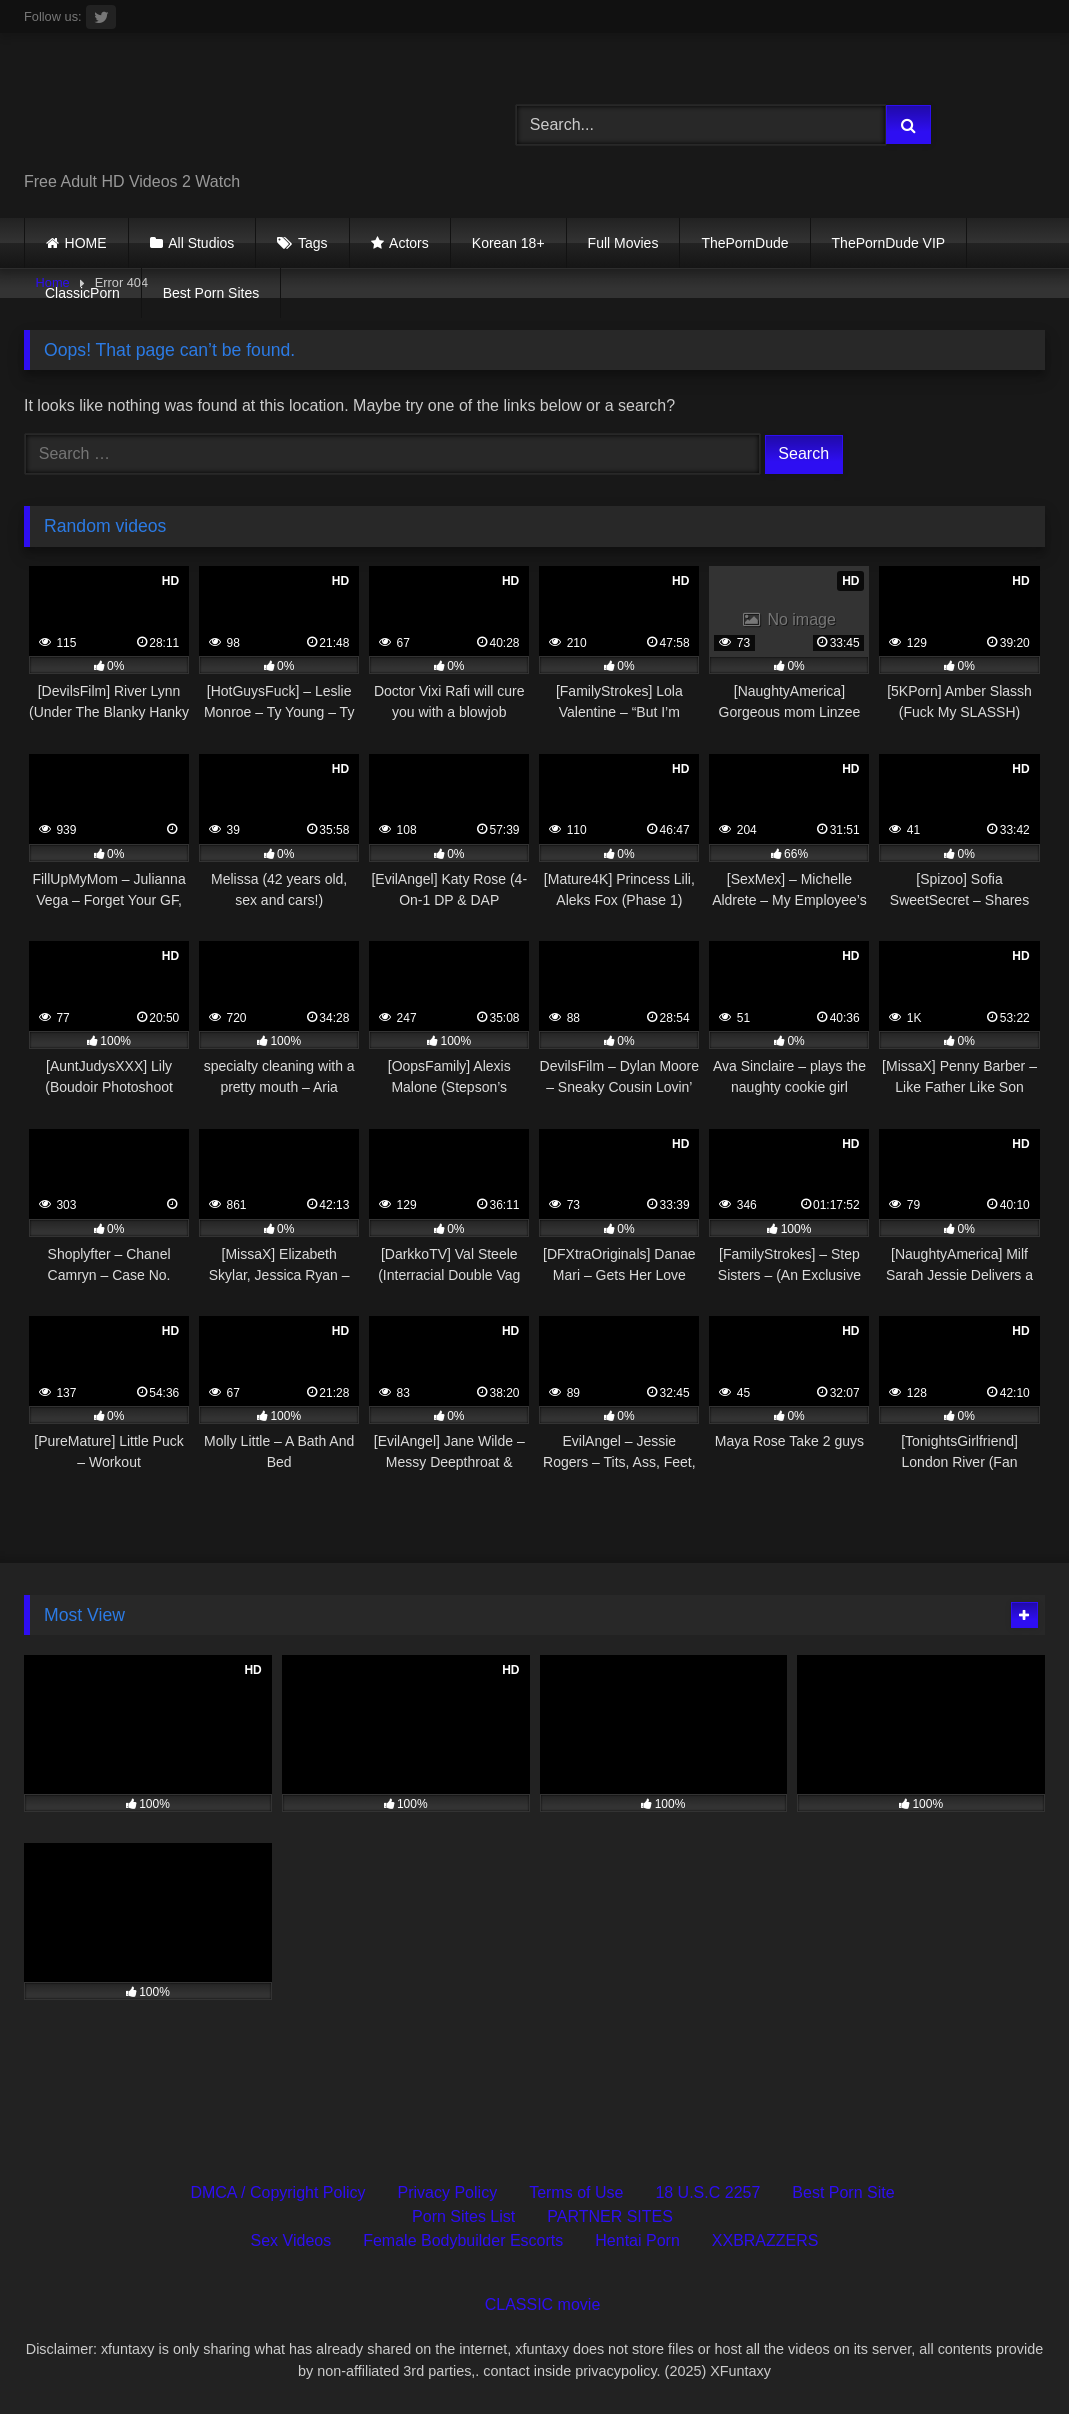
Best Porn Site (843, 2192)
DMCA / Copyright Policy (277, 2192)
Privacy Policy (448, 2192)
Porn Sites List (463, 2216)
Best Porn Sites (211, 293)
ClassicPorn (82, 293)
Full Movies (623, 243)
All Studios (201, 243)
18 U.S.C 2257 (707, 2192)
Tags (313, 243)
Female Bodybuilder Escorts (463, 2240)
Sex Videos (291, 2240)
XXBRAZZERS (765, 2240)
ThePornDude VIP (889, 243)
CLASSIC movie (543, 2304)
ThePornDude (744, 243)
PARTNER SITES (610, 2216)
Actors (409, 243)
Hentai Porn (637, 2240)
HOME (86, 243)
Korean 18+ (508, 243)
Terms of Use (576, 2192)
